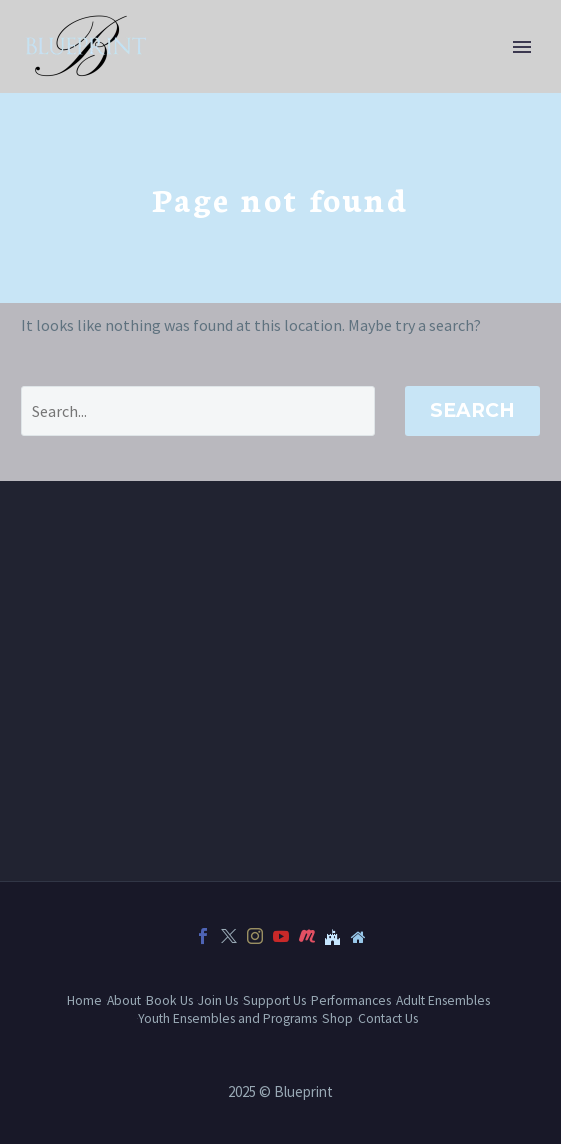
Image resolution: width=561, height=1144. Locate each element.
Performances (351, 1000)
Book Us (169, 1000)
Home (84, 1000)
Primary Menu (522, 47)
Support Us (274, 1000)
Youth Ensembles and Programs (227, 1018)
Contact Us (388, 1018)
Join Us (218, 1000)
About (124, 1000)
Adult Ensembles (443, 1000)
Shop (337, 1018)
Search (472, 410)
